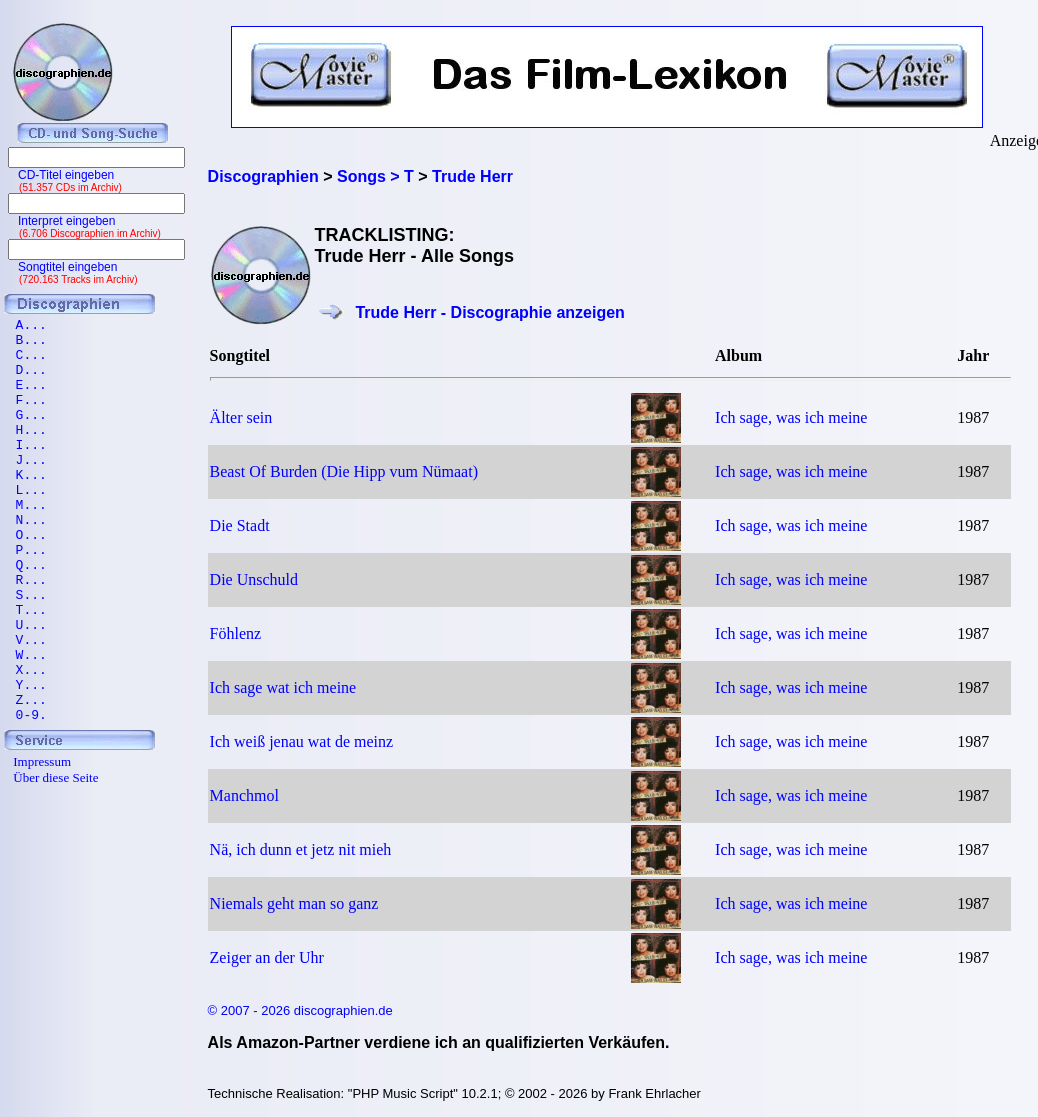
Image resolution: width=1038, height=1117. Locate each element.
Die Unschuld (254, 579)
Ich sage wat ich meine (283, 687)
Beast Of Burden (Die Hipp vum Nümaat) (344, 471)
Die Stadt (240, 525)
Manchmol (244, 795)
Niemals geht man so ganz (294, 903)
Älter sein (241, 417)
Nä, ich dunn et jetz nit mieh (301, 849)
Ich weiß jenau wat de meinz (301, 741)
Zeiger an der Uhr (267, 957)
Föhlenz (236, 633)
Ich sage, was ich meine (791, 417)
